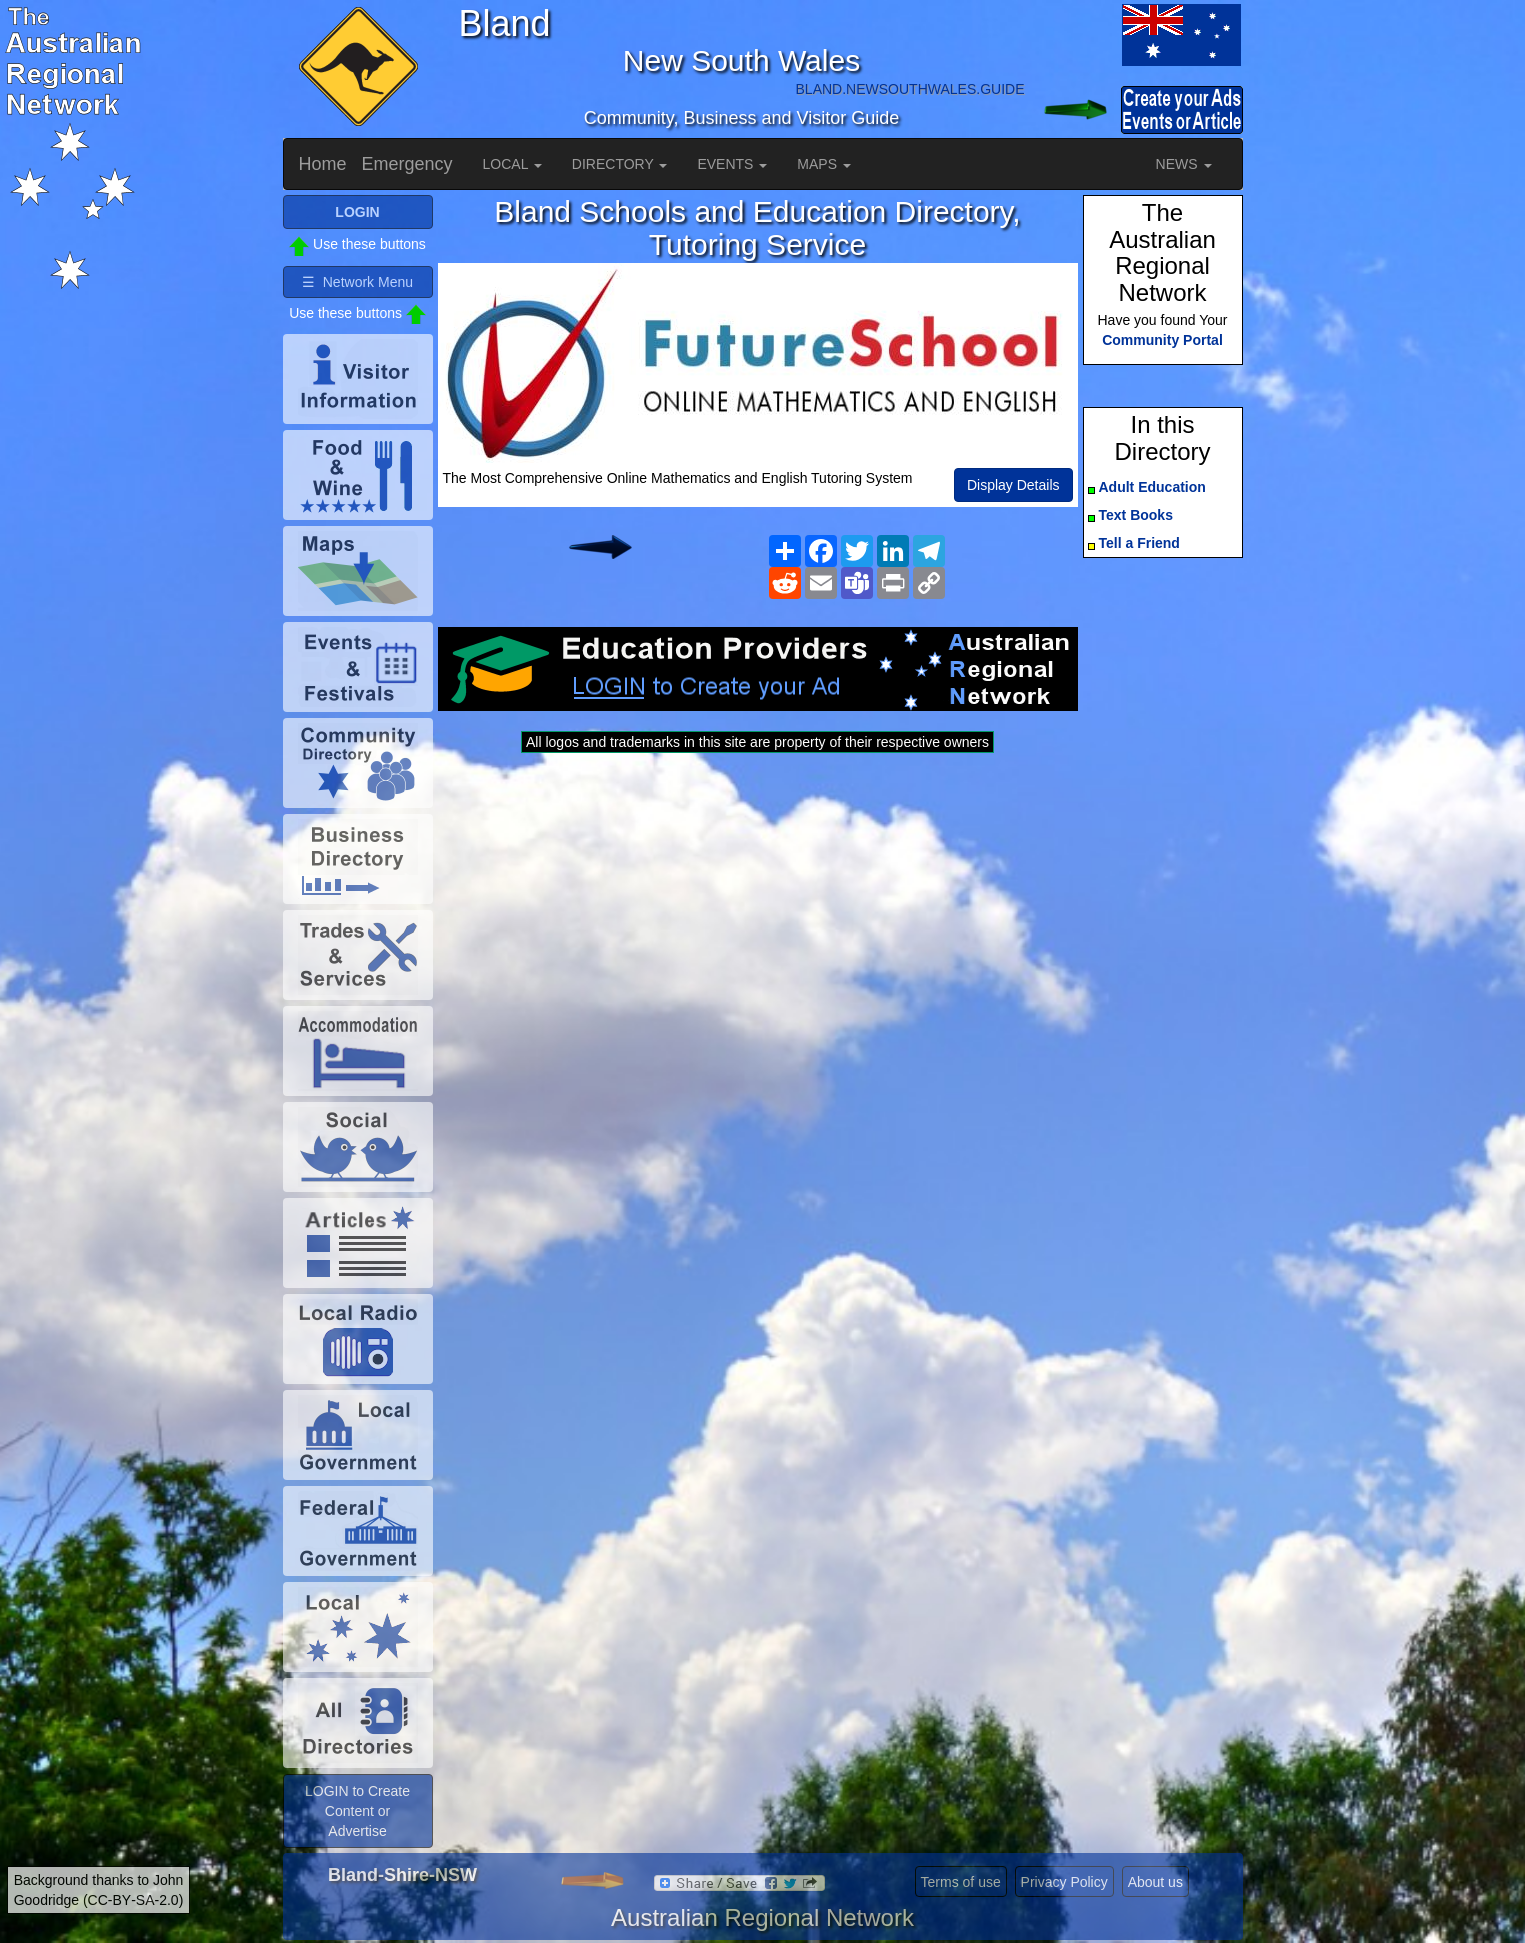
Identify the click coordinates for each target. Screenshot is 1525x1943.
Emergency (407, 164)
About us (1155, 1882)
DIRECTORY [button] (620, 164)
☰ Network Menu (357, 282)
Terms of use (961, 1882)
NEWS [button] (1184, 164)
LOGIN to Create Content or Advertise (357, 1811)
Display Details (1013, 485)
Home (323, 164)
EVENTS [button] (732, 164)
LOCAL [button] (512, 164)
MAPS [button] (824, 164)
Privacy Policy (1064, 1882)
